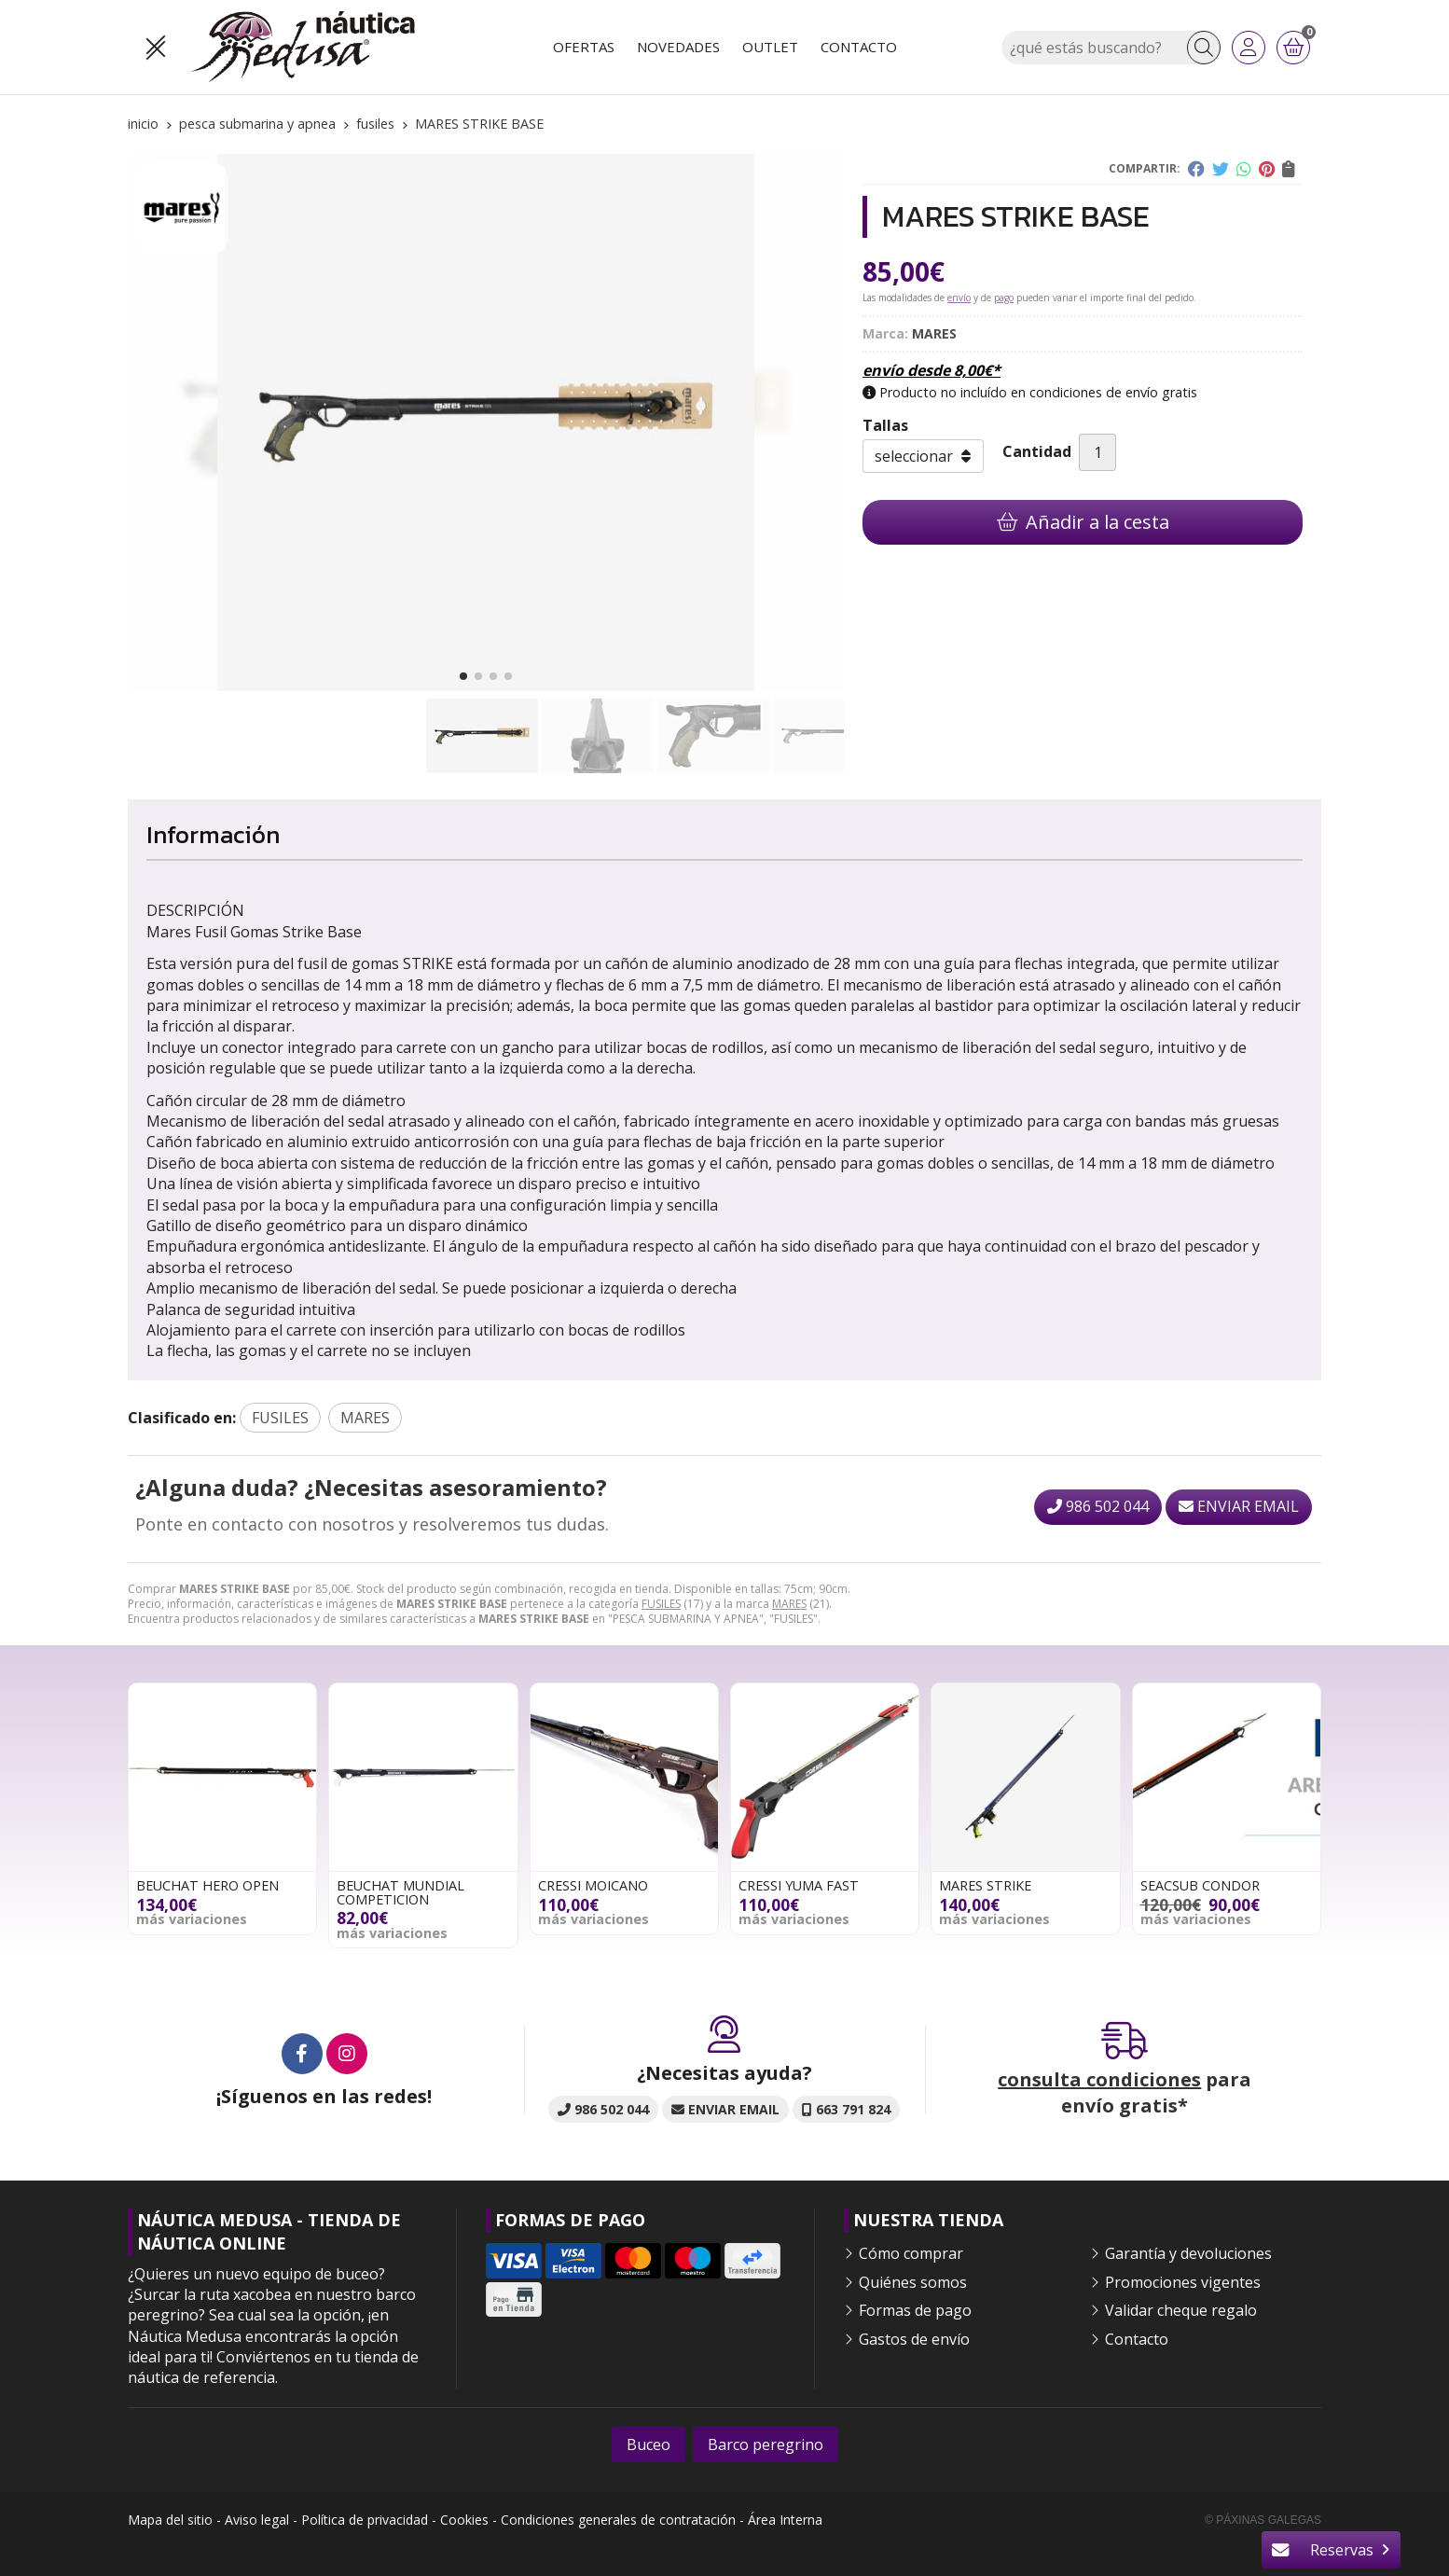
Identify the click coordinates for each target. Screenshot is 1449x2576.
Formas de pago (915, 2310)
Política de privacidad (364, 2519)
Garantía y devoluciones (1188, 2253)
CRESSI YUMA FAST (798, 1885)
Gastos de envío (914, 2339)
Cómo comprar (911, 2253)
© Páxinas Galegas (1263, 2520)
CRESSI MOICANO (593, 1885)
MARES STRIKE (985, 1885)
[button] (463, 676)
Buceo (648, 2444)
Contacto (1136, 2339)
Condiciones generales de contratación (618, 2519)
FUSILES (661, 1604)
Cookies (464, 2519)
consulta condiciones (1099, 2079)
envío (959, 297)
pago (1004, 297)
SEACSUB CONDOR (1200, 1885)
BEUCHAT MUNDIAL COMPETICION (400, 1892)
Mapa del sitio (170, 2519)
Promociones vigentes (1183, 2282)
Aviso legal (257, 2519)
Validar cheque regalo (1181, 2310)
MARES (789, 1604)
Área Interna (785, 2519)
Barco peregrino (765, 2444)
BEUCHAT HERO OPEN (207, 1885)
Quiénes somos (913, 2282)
